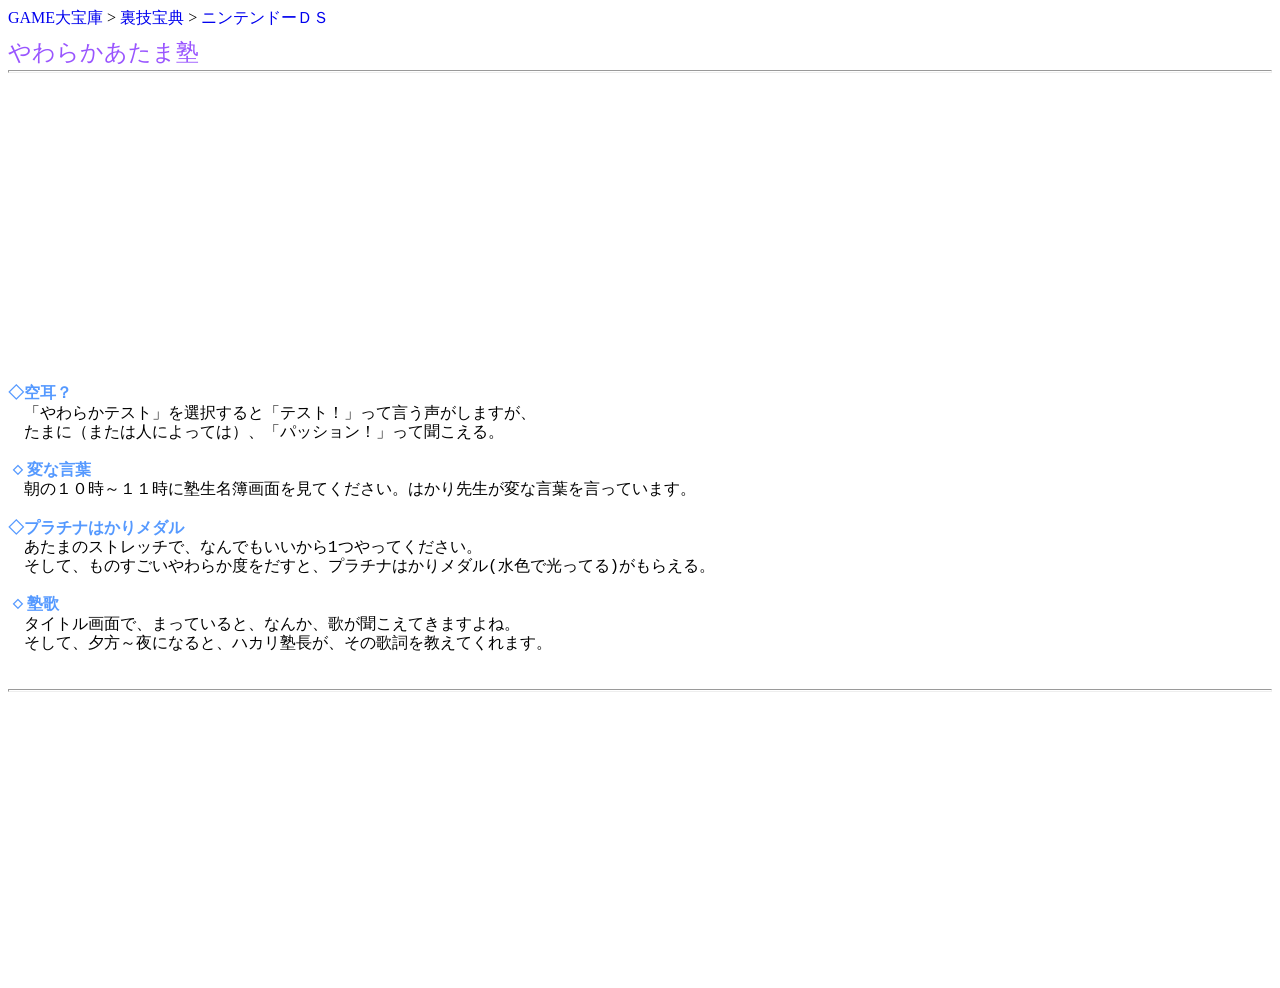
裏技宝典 (152, 17)
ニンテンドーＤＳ (265, 17)
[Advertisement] (608, 229)
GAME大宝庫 (55, 17)
